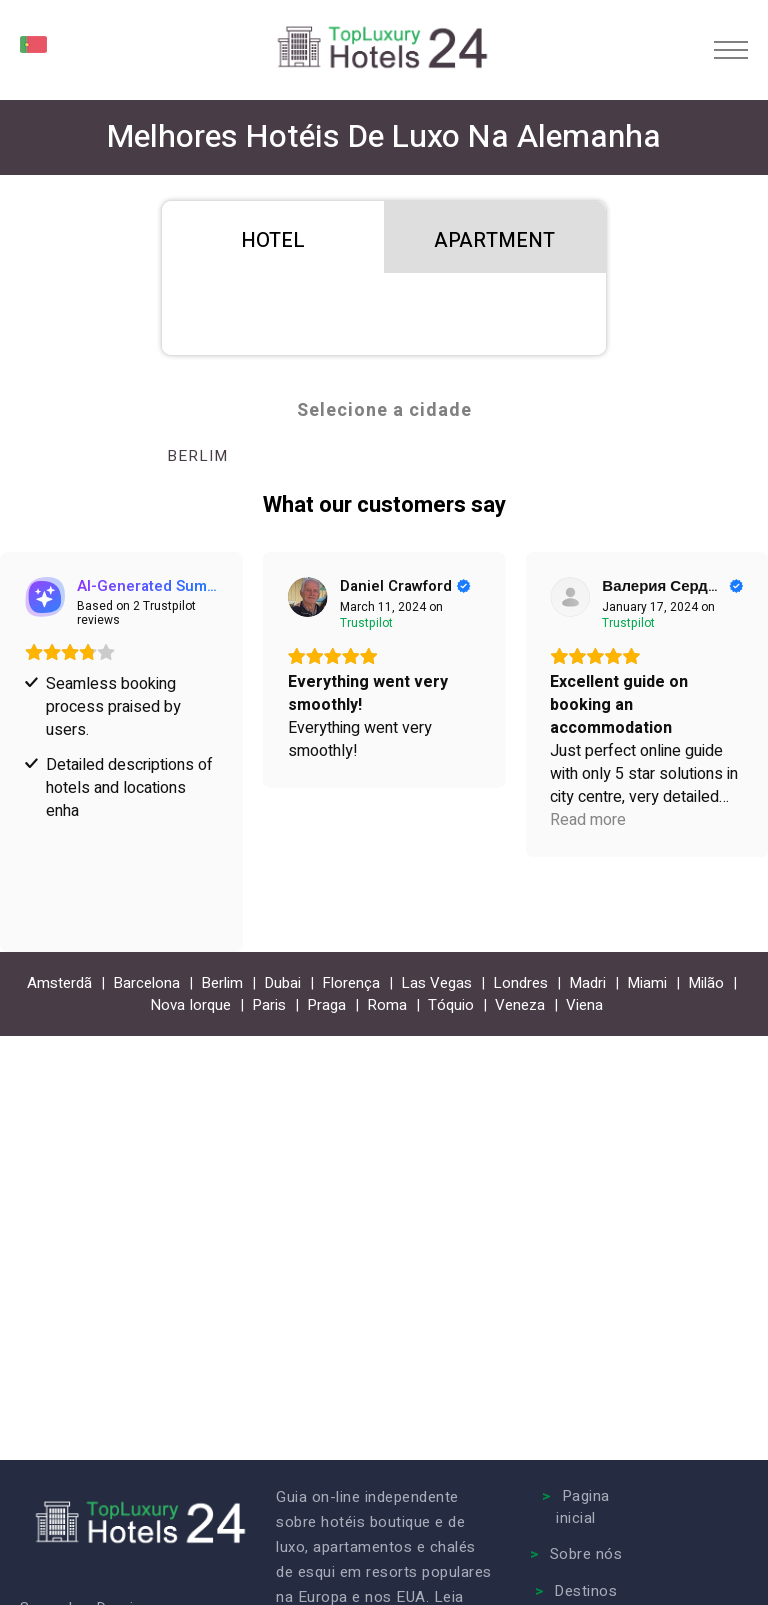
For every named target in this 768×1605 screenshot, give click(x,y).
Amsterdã (59, 983)
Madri (587, 983)
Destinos (585, 1591)
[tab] (273, 237)
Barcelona (146, 983)
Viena (584, 1005)
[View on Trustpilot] (308, 597)
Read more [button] (588, 820)
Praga (326, 1005)
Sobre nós (586, 1554)
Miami (647, 983)
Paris (269, 1005)
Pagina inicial (583, 1507)
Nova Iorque (190, 1005)
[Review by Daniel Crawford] (405, 586)
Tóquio (451, 1005)
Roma (387, 1005)
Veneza (520, 1005)
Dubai (282, 983)
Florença (351, 983)
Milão (706, 983)
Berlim (197, 456)
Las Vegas (436, 983)
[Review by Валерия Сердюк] (672, 586)
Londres (520, 983)
